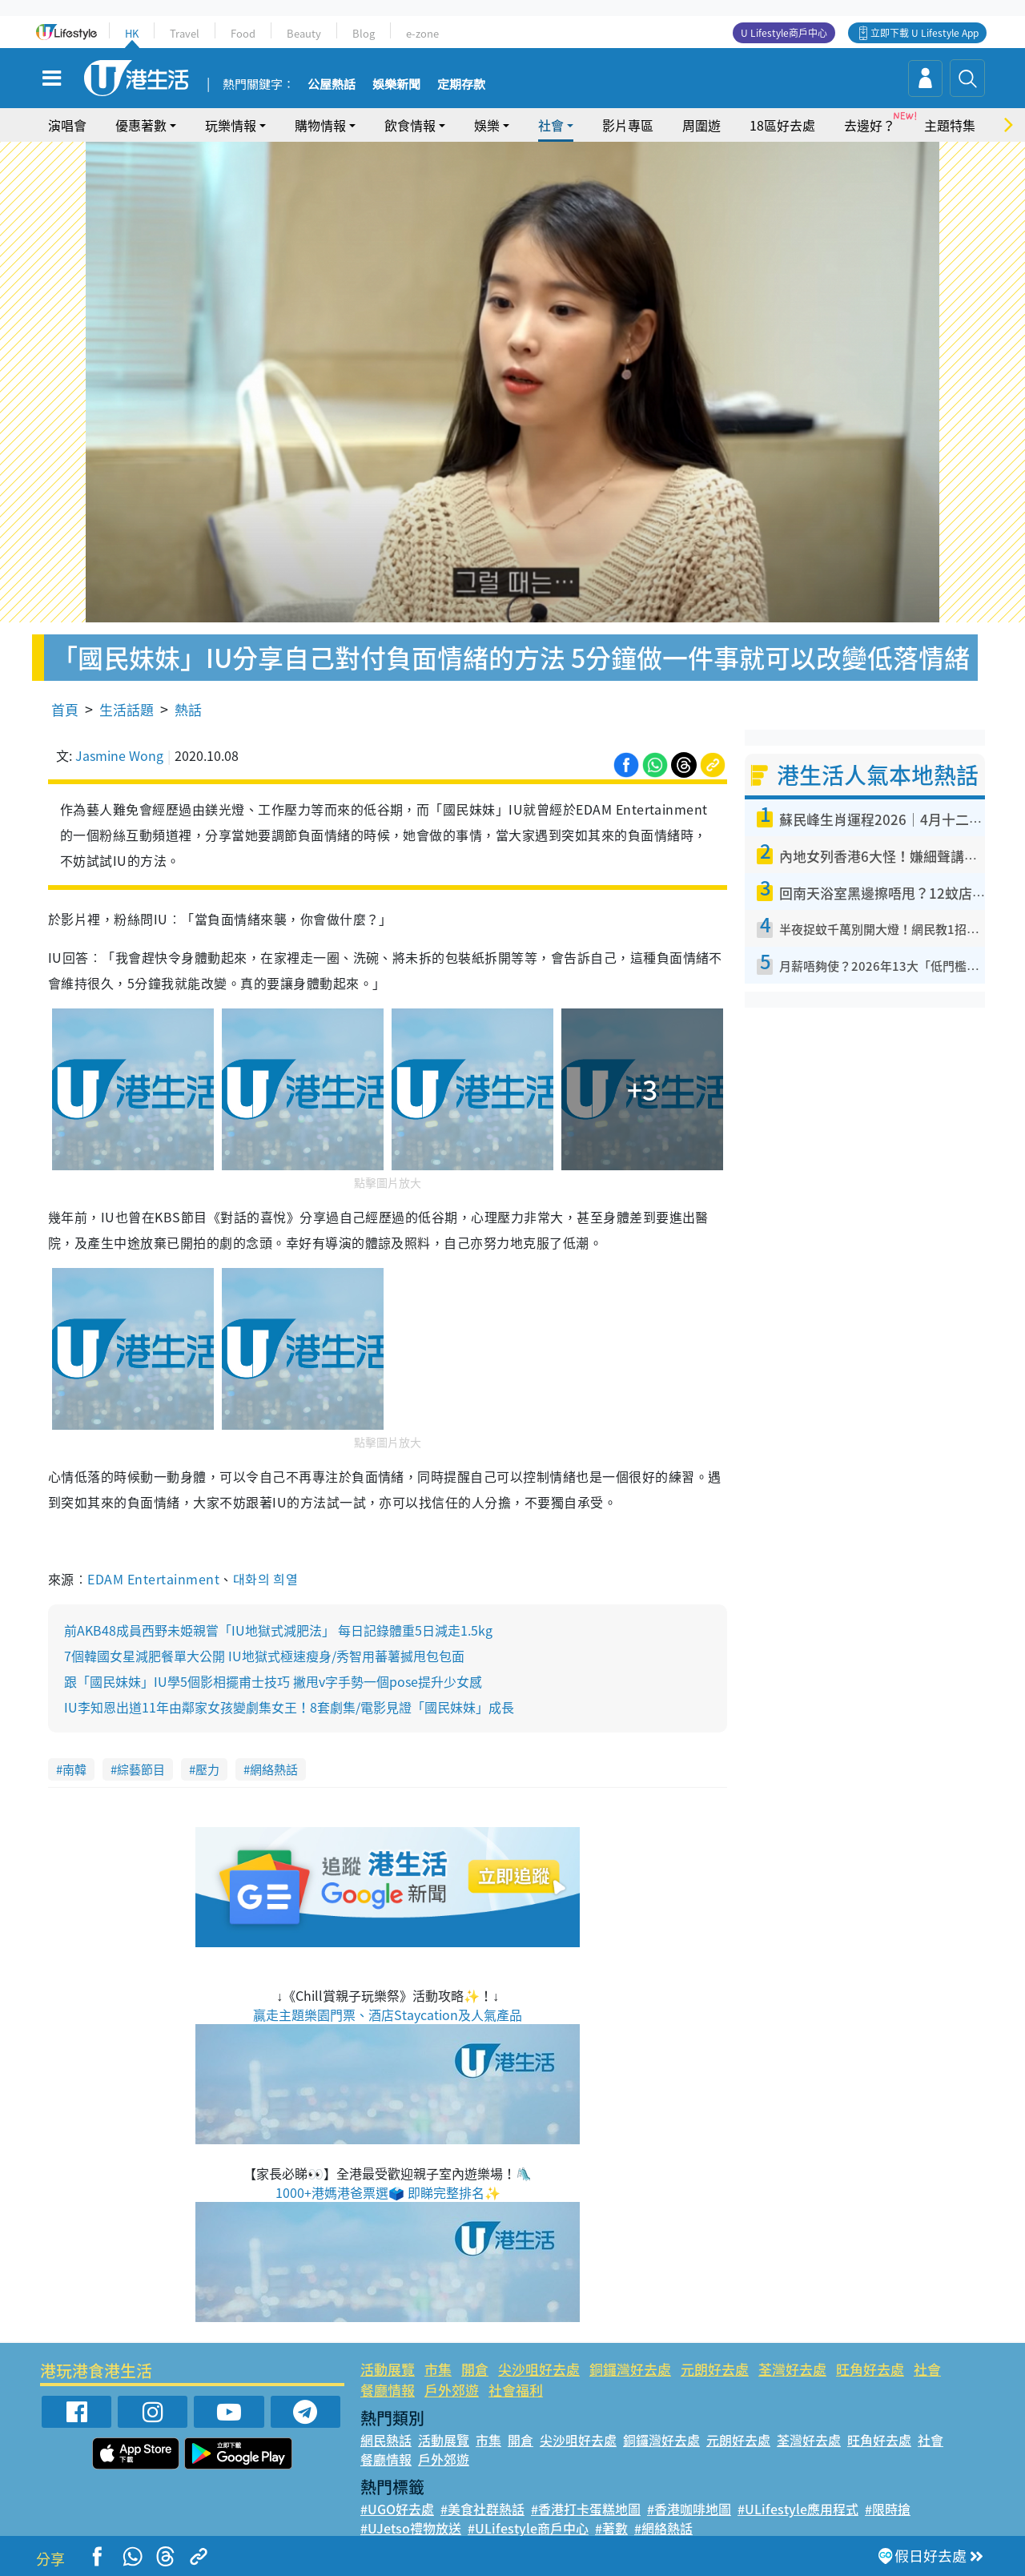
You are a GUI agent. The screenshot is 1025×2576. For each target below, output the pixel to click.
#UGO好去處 (397, 2508)
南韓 (74, 1769)
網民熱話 (386, 2439)
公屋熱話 (332, 84)
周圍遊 (701, 125)
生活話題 (126, 709)
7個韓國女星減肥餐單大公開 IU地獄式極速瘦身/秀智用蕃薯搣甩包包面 (264, 1655)
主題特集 (949, 125)
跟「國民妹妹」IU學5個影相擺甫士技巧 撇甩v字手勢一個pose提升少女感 (273, 1681)
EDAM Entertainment (153, 1578)
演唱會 (67, 125)
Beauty (304, 33)
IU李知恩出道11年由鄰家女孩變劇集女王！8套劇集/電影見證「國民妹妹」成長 (289, 1707)
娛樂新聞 (396, 84)
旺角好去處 (870, 2369)
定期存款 (461, 84)
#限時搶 (887, 2508)
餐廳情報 (387, 2390)
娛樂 (487, 125)
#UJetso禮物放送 (410, 2528)
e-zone (422, 33)
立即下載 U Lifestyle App (924, 33)
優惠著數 (141, 125)
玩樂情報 (230, 125)
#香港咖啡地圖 (689, 2508)
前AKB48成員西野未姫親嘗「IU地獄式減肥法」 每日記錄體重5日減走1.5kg (278, 1630)
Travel (184, 33)
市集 (438, 2369)
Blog (363, 33)
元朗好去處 (715, 2369)
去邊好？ (869, 125)
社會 (551, 125)
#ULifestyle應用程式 (798, 2508)
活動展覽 (387, 2369)
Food (243, 33)
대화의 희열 (266, 1578)
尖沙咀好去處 (539, 2369)
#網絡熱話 (663, 2528)
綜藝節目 (141, 1769)
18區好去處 (782, 125)
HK (132, 33)
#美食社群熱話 (482, 2508)
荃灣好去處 (792, 2369)
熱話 (188, 709)
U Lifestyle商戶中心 (784, 33)
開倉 (474, 2369)
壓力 (207, 1769)
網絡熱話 (274, 1769)
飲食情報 (410, 125)
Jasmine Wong (119, 755)
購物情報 (320, 125)
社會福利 (515, 2390)
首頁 (64, 709)
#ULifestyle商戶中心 (528, 2528)
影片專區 (627, 125)
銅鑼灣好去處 (630, 2369)
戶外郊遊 (451, 2390)
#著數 (611, 2528)
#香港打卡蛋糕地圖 (586, 2508)
